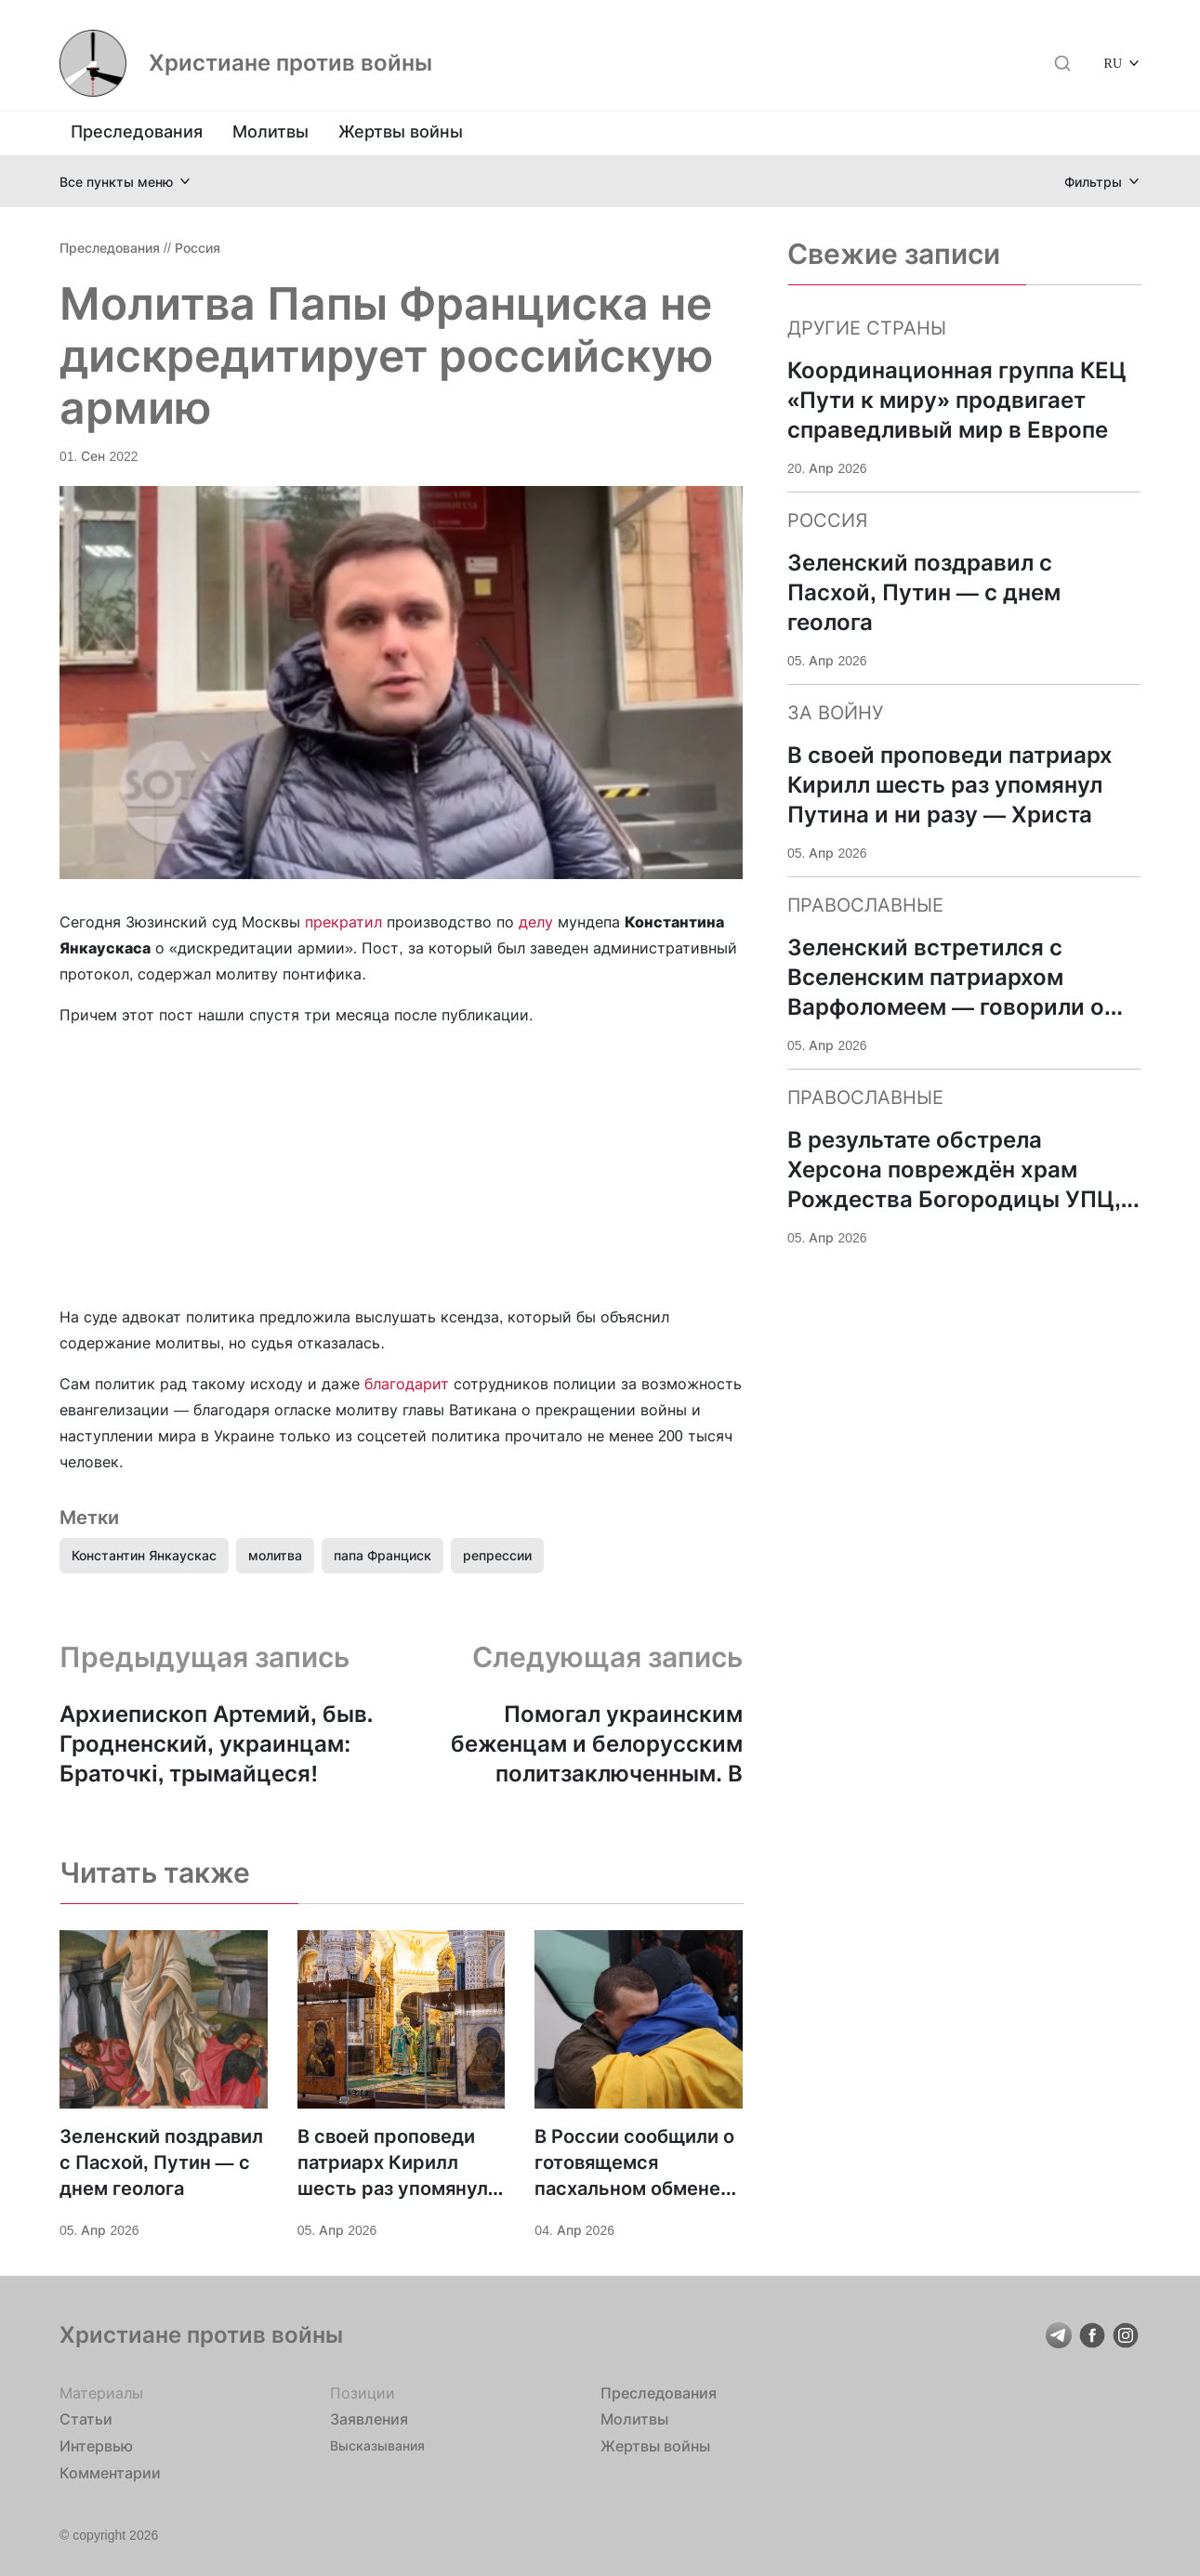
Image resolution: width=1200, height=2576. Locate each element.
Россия (197, 248)
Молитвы (270, 131)
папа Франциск (382, 1555)
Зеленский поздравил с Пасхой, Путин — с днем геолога (161, 2162)
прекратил (343, 922)
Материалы (101, 2393)
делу (536, 922)
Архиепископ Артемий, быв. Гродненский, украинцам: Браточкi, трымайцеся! (216, 1744)
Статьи (85, 2419)
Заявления (369, 2419)
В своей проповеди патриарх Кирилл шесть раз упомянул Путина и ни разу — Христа (392, 2163)
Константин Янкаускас (144, 1555)
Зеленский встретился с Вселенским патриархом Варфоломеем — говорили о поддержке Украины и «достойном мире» (945, 978)
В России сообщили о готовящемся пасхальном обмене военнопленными (634, 2163)
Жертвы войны (400, 131)
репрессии (497, 1555)
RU (1113, 63)
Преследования (137, 131)
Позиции (362, 2393)
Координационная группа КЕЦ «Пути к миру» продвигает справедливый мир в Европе (957, 400)
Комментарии (110, 2473)
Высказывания (377, 2445)
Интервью (96, 2446)
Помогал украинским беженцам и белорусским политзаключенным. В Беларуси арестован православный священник (592, 1745)
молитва (275, 1555)
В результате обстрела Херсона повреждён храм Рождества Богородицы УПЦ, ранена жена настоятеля (954, 1170)
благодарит (406, 1383)
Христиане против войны (290, 63)
